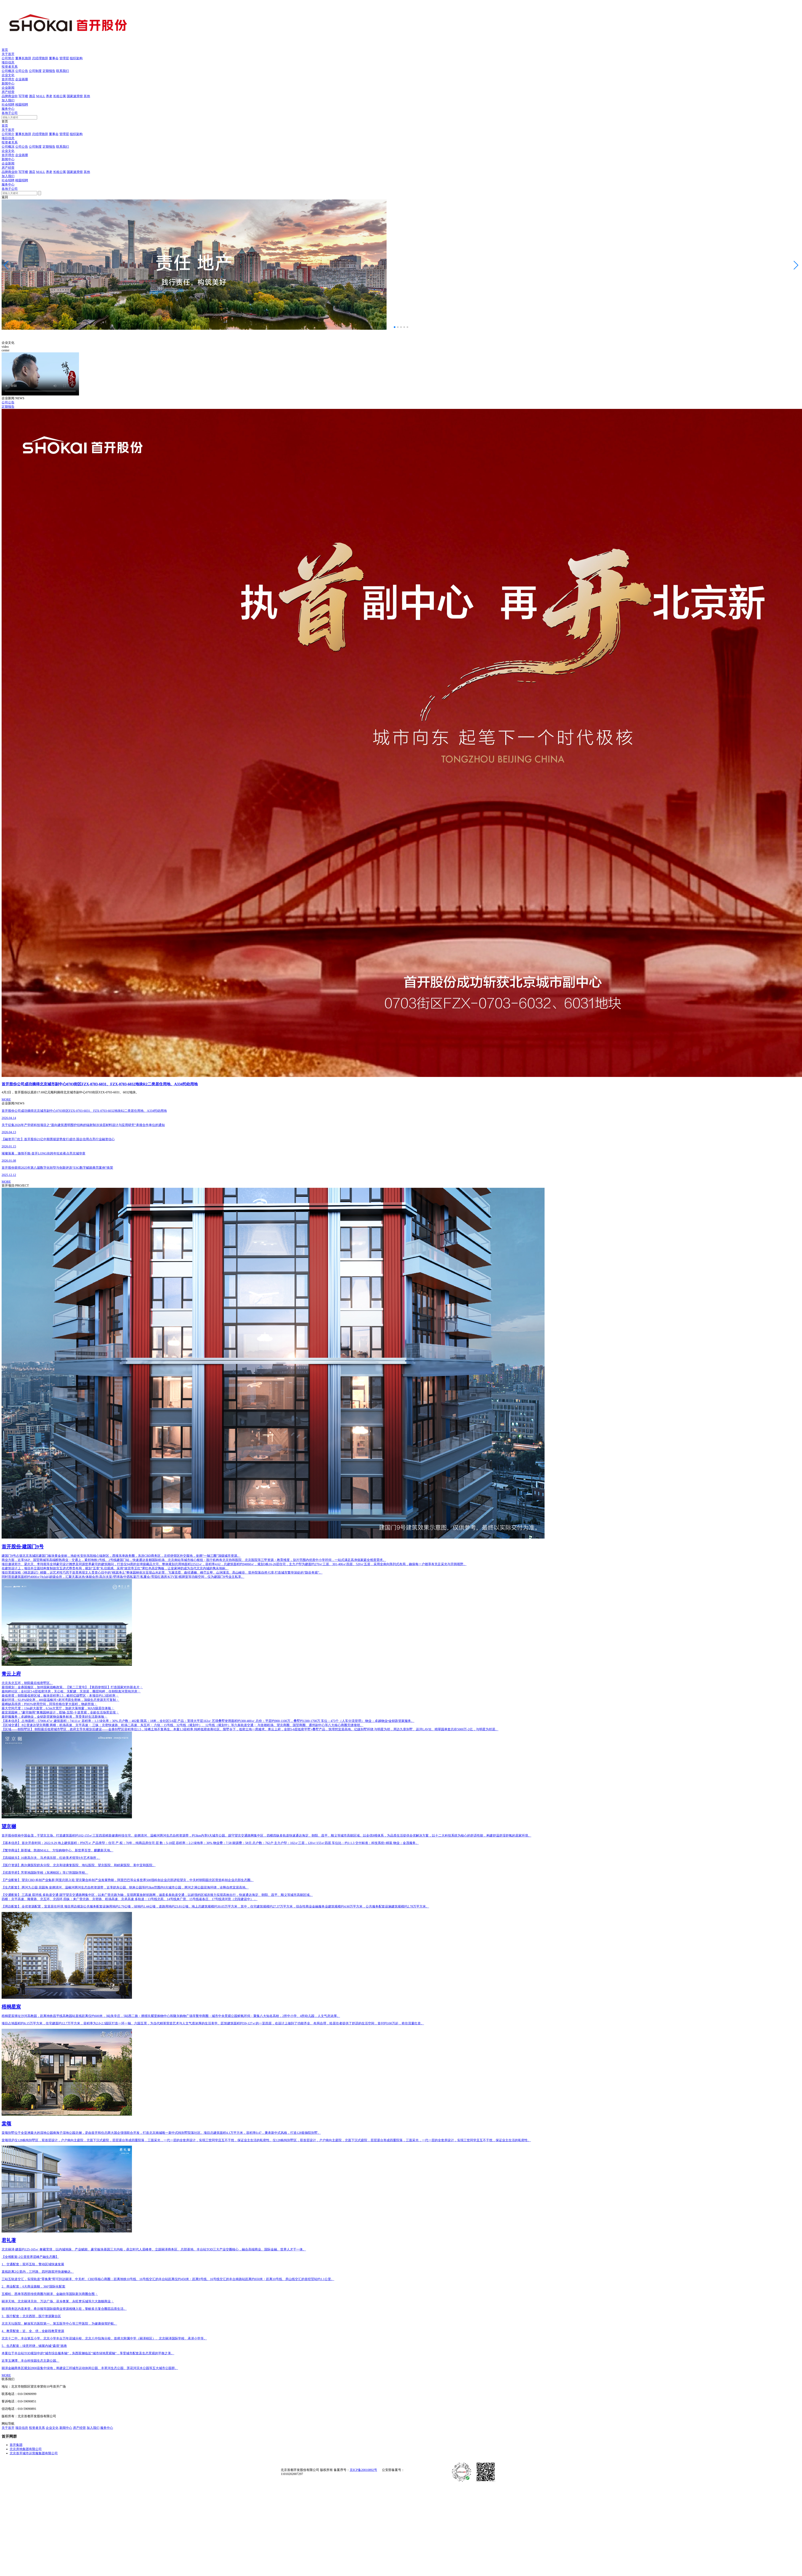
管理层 (64, 58)
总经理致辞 (40, 58)
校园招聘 (21, 104)
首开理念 (8, 79)
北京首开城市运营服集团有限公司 (34, 2453)
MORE (6, 1099)
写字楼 (23, 96)
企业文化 (8, 75)
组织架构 (76, 58)
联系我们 (62, 71)
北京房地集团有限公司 (26, 2449)
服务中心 (8, 108)
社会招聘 (8, 104)
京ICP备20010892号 (363, 2470)
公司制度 (35, 71)
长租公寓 (59, 96)
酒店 (32, 96)
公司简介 (8, 58)
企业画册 (21, 79)
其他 (87, 96)
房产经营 (8, 92)
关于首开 (8, 54)
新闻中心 (8, 83)
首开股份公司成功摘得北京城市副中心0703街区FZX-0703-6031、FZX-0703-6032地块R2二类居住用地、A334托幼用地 (100, 1084)
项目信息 (8, 62)
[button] (394, 327)
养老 (49, 96)
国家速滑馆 (75, 96)
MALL (40, 96)
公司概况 (8, 71)
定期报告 (49, 71)
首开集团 (16, 2445)
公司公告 (21, 71)
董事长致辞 (23, 58)
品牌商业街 (10, 96)
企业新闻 (8, 87)
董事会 (54, 58)
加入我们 (8, 100)
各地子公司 (10, 113)
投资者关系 (10, 66)
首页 (5, 50)
